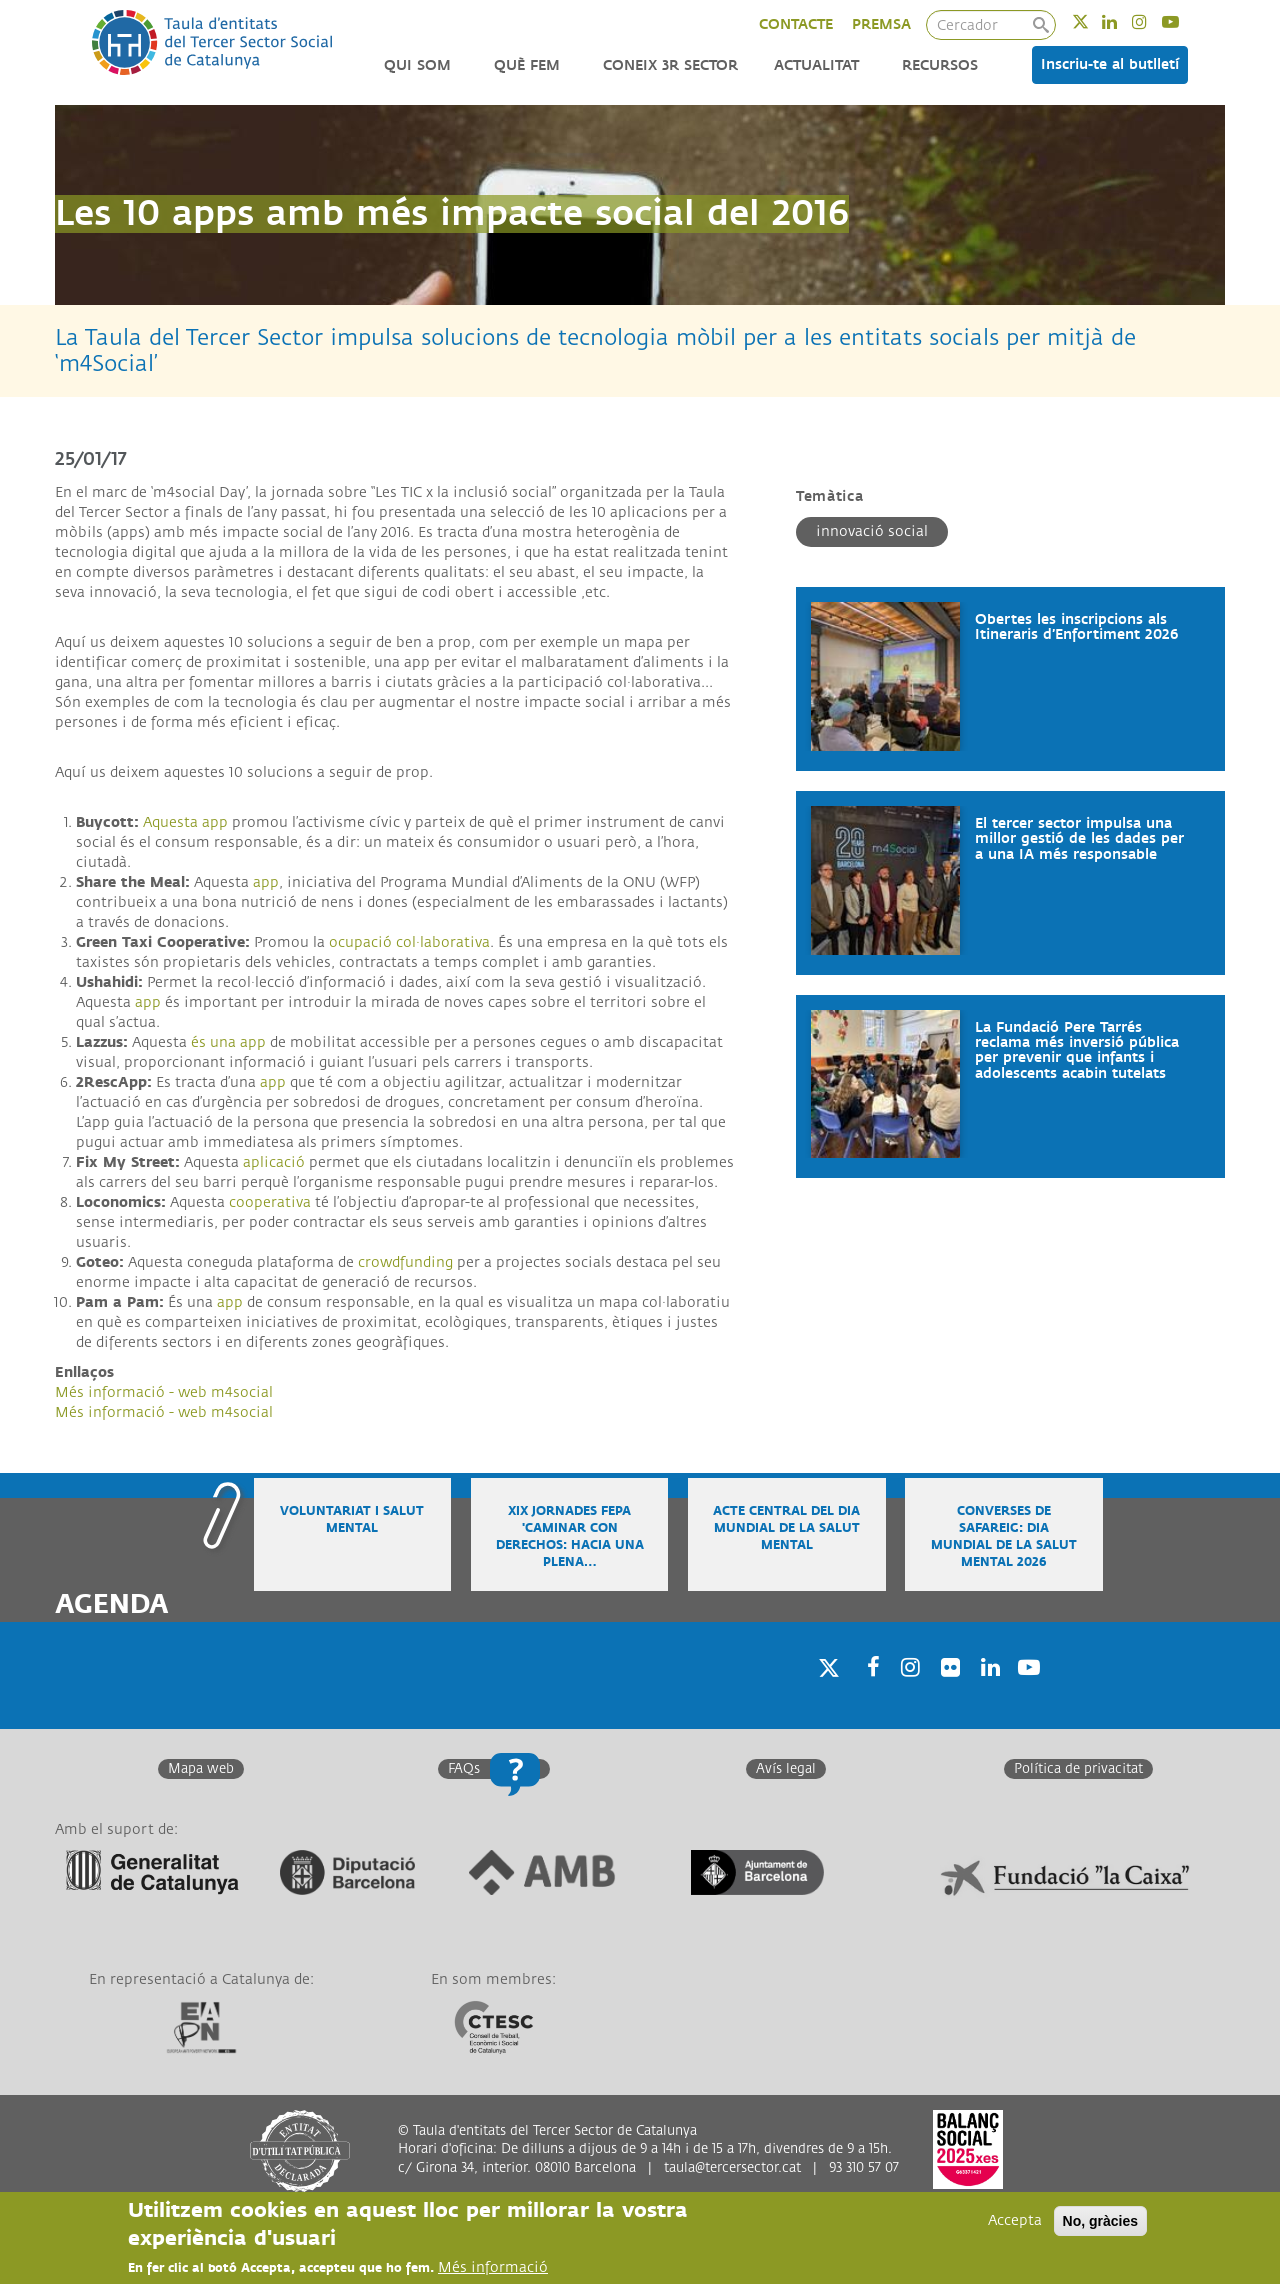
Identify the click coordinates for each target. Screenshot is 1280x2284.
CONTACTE (796, 24)
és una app (228, 1042)
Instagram (1152, 21)
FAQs (464, 1769)
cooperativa (270, 1202)
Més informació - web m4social (164, 1392)
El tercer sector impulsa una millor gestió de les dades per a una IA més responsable (1079, 839)
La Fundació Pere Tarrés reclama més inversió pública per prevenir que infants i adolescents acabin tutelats (1077, 1050)
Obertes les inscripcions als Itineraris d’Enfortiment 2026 (1077, 627)
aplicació (276, 1162)
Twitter (1093, 21)
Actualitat (816, 65)
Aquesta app (185, 822)
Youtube (1183, 21)
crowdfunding (405, 1262)
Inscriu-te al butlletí (1110, 64)
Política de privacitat (1078, 1769)
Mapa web (201, 1769)
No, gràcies (1100, 2221)
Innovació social (872, 531)
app (266, 882)
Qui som (417, 65)
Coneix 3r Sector (670, 65)
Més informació (493, 2267)
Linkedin (1122, 21)
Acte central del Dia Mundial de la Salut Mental (786, 1528)
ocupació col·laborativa (409, 942)
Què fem (527, 65)
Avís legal (786, 1769)
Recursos (940, 65)
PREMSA (881, 24)
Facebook (867, 1692)
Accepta (1015, 2220)
